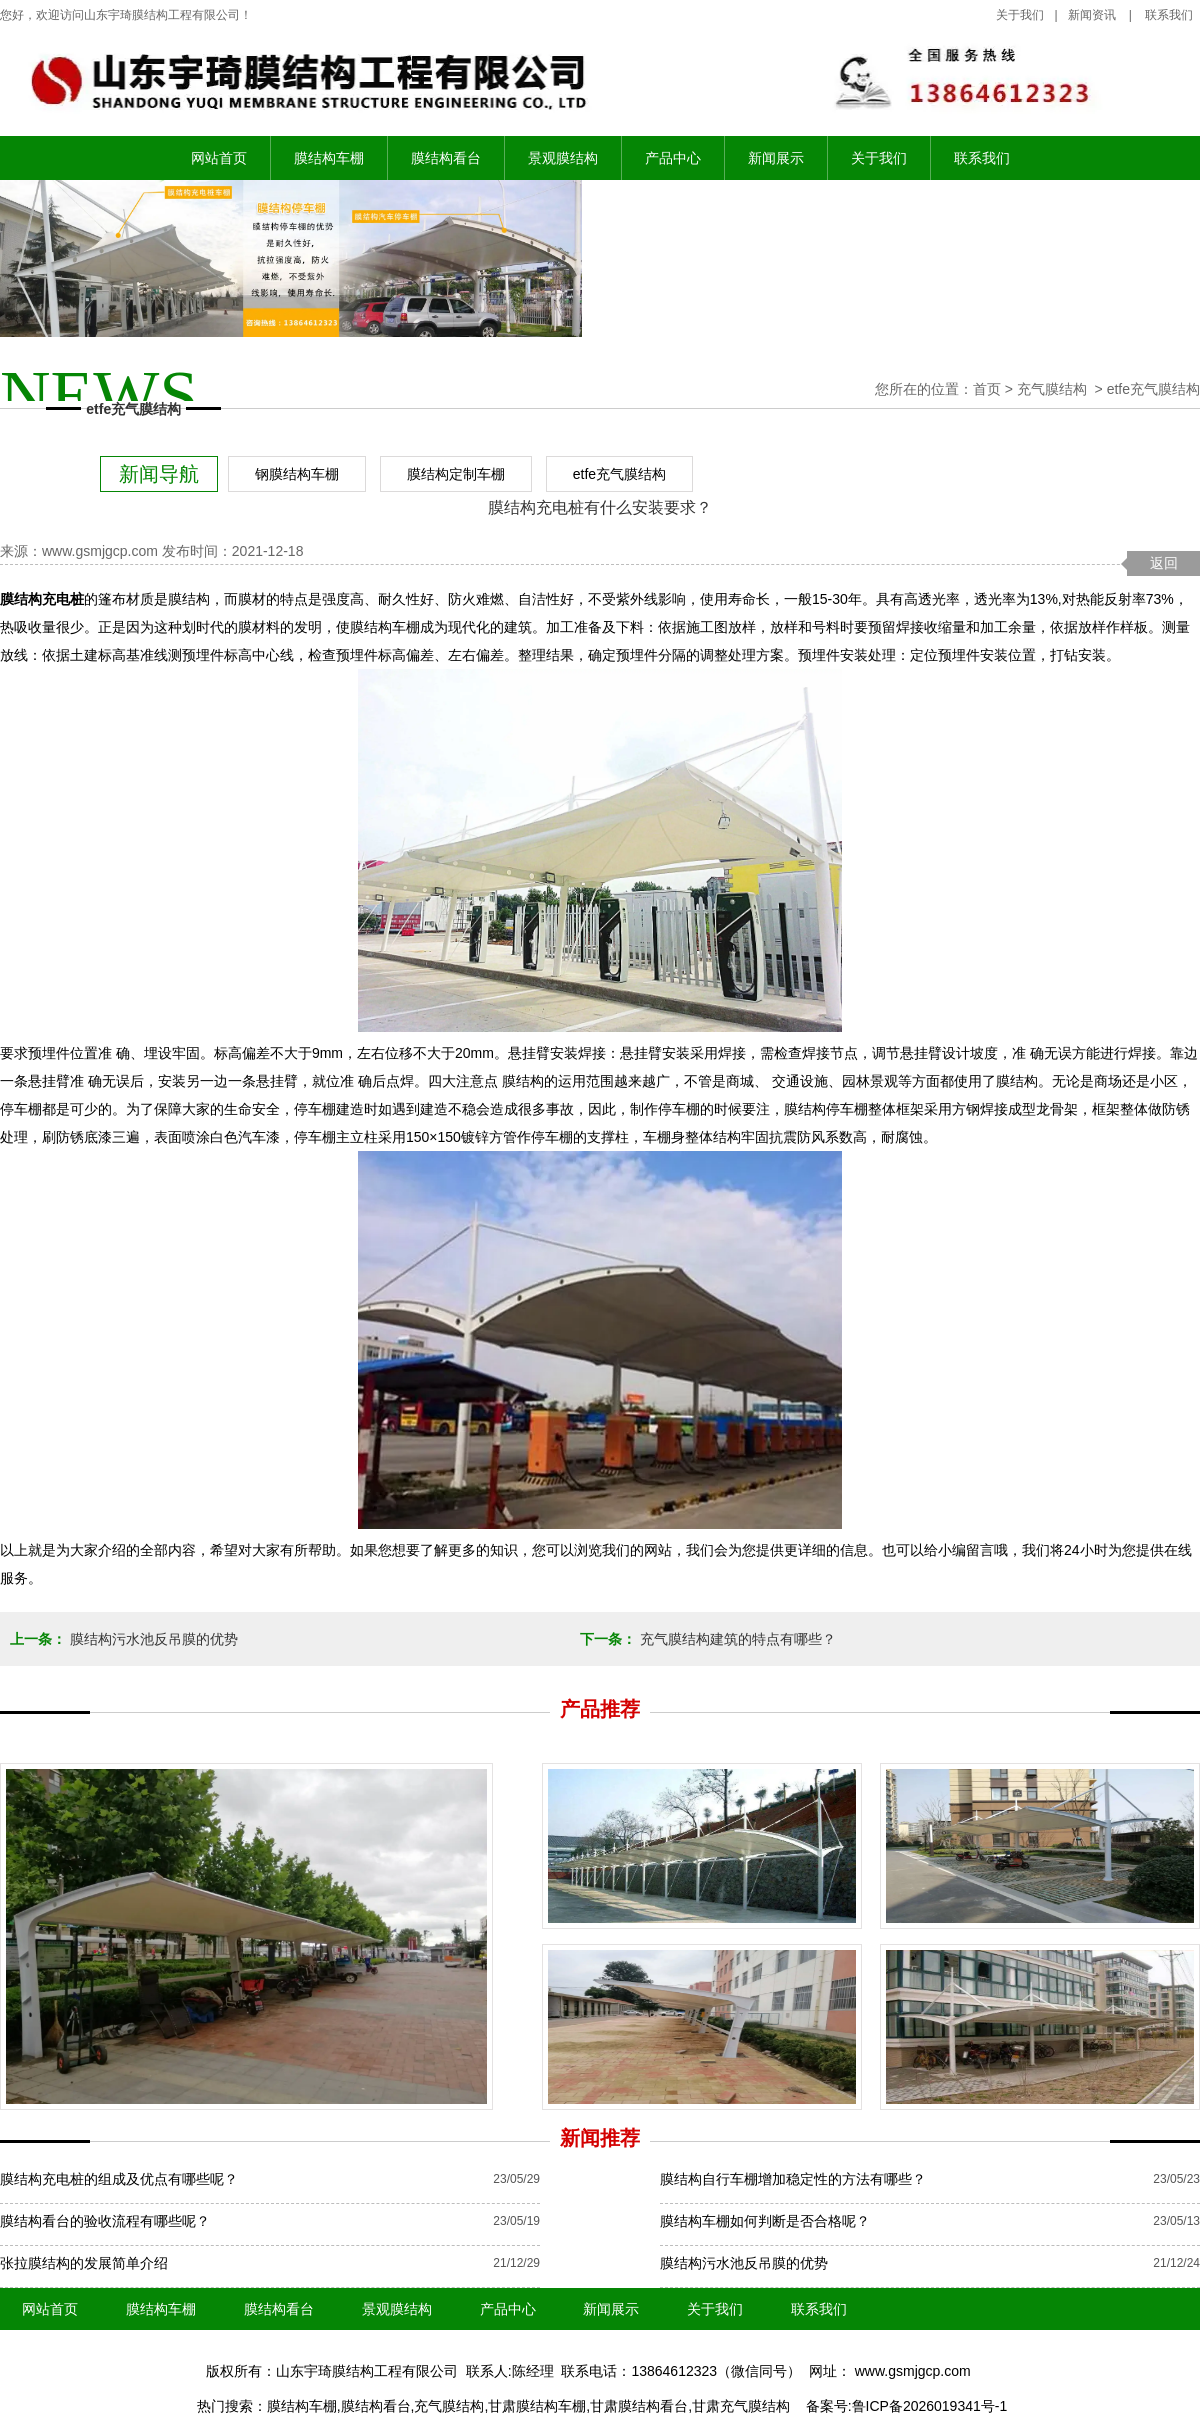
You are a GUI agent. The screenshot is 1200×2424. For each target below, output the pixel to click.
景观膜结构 (563, 158)
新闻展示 (776, 158)
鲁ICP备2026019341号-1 (930, 2406)
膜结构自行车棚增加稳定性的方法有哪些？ (793, 2179)
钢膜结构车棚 (297, 474)
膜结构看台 (446, 158)
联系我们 (982, 158)
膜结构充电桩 (42, 599)
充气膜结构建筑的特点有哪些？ (736, 1639)
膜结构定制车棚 (456, 474)
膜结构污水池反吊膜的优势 (152, 1639)
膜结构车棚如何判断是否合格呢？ (765, 2221)
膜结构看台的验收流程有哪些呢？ (105, 2221)
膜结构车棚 (329, 158)
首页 (987, 389)
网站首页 (219, 158)
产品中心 (673, 158)
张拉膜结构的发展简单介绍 (84, 2263)
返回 (1164, 563)
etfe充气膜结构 (619, 474)
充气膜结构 (1052, 389)
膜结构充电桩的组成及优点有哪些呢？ (119, 2179)
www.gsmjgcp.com (100, 551)
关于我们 (1020, 15)
